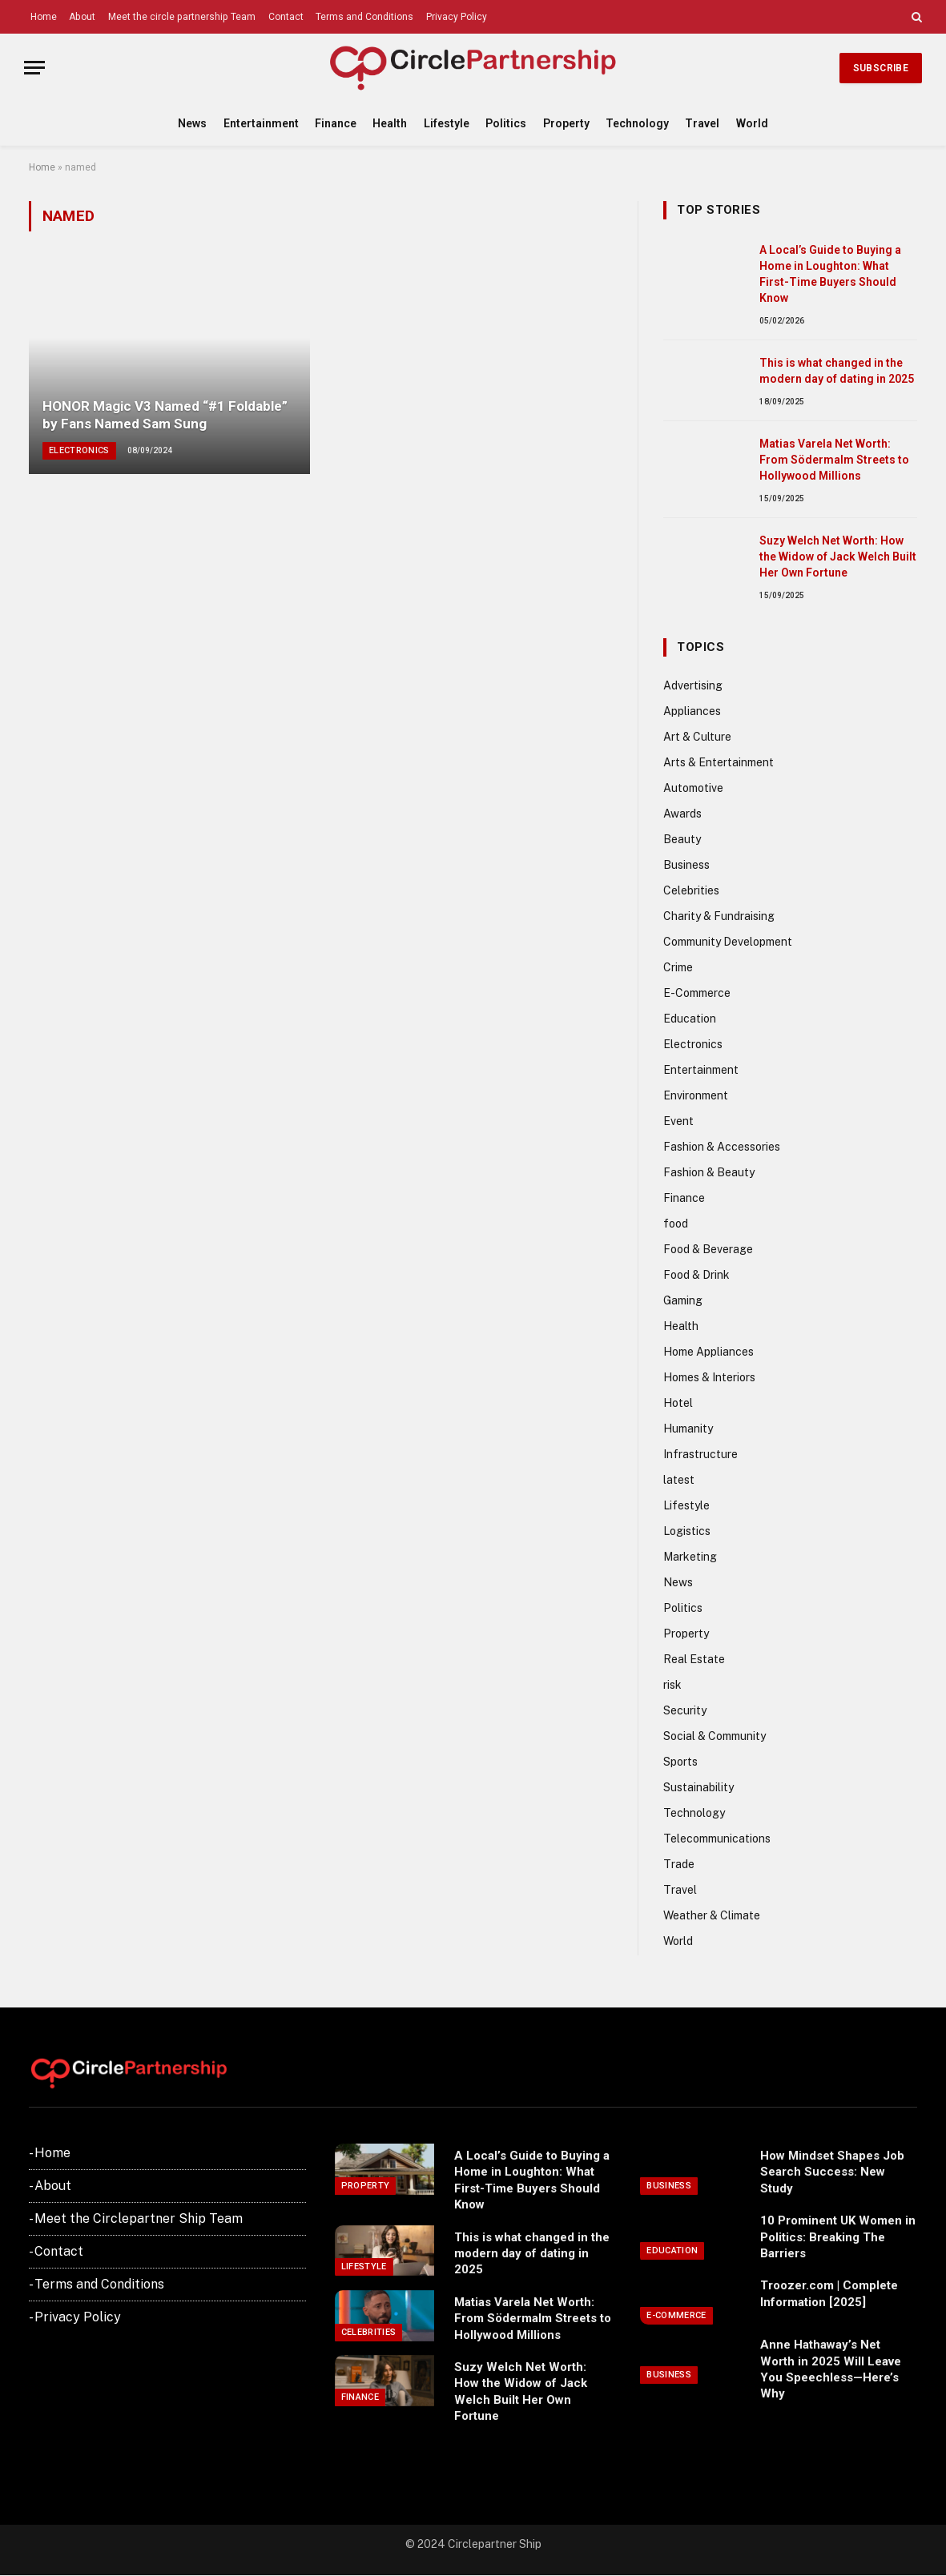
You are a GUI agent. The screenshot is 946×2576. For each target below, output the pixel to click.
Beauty (682, 839)
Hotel (678, 1403)
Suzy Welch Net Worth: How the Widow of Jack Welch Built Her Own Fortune (837, 556)
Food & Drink (696, 1274)
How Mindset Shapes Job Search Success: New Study (832, 2172)
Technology (637, 123)
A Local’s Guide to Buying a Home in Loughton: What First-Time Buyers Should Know (830, 273)
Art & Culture (697, 736)
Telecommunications (717, 1838)
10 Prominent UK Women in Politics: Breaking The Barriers (838, 2237)
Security (684, 1710)
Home (43, 16)
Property (566, 123)
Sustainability (698, 1787)
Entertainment (261, 123)
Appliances (692, 711)
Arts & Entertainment (718, 762)
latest (678, 1479)
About (82, 16)
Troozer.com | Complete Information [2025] (829, 2293)
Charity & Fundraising (719, 916)
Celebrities (691, 890)
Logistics (687, 1531)
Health (389, 123)
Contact (286, 16)
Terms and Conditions (364, 16)
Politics (505, 123)
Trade (678, 1864)
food (675, 1223)
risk (672, 1684)
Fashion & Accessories (721, 1146)
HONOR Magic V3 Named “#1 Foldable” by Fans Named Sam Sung (165, 415)
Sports (680, 1761)
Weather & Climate (711, 1915)
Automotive (693, 788)
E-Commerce (697, 993)
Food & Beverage (708, 1249)
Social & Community (714, 1736)
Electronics (79, 450)
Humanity (688, 1428)
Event (678, 1121)
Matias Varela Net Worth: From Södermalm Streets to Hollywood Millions (834, 459)
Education (689, 1018)
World (752, 123)
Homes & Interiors (709, 1377)
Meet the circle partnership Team (182, 16)
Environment (695, 1095)
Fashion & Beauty (709, 1172)
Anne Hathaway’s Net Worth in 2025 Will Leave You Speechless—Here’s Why (830, 2369)
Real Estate (694, 1659)
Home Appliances (708, 1351)
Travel (702, 123)
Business (686, 864)
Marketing (690, 1556)
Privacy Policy (456, 16)
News (192, 123)
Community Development (727, 941)
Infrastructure (700, 1454)
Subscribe (880, 68)
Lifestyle (446, 123)
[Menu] (34, 68)
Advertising (693, 685)
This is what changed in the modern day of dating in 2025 (836, 370)
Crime (678, 967)
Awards (682, 813)
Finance (335, 123)
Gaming (682, 1300)
